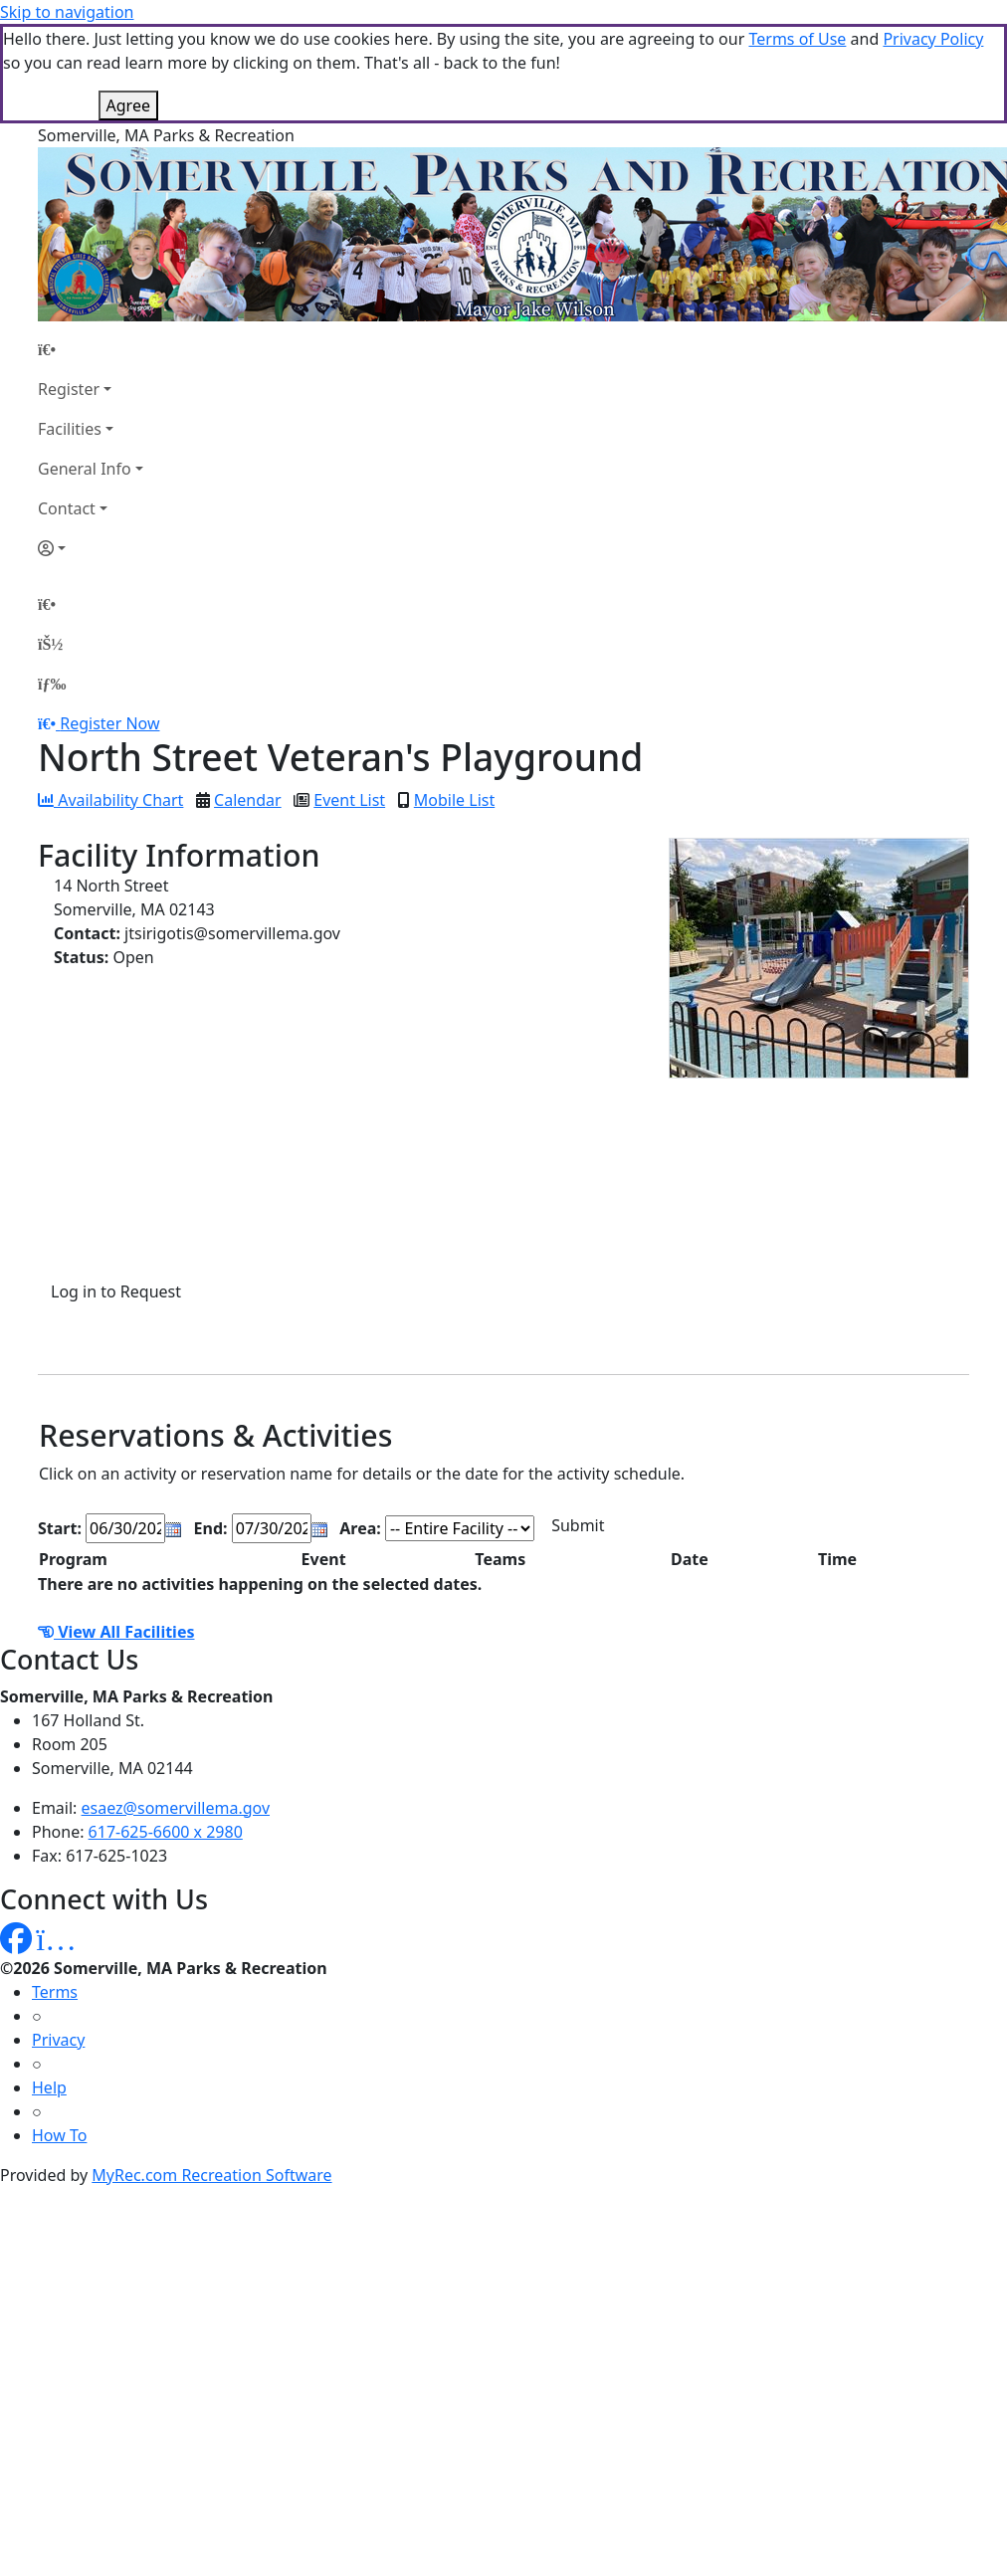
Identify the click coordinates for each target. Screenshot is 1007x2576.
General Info (84, 469)
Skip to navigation (66, 12)
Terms (55, 1992)
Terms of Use (797, 39)
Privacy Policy (933, 39)
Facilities (69, 429)
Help (49, 2087)
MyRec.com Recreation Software (211, 2175)
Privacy (58, 2040)
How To (59, 2135)
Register (69, 389)
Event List (349, 800)
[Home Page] (90, 349)
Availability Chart (110, 800)
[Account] (90, 548)
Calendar (248, 800)
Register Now (109, 723)
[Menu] (52, 683)
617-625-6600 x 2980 (166, 1832)
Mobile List (454, 800)
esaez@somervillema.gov (176, 1808)
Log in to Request (116, 1291)
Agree (128, 105)
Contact (67, 508)
